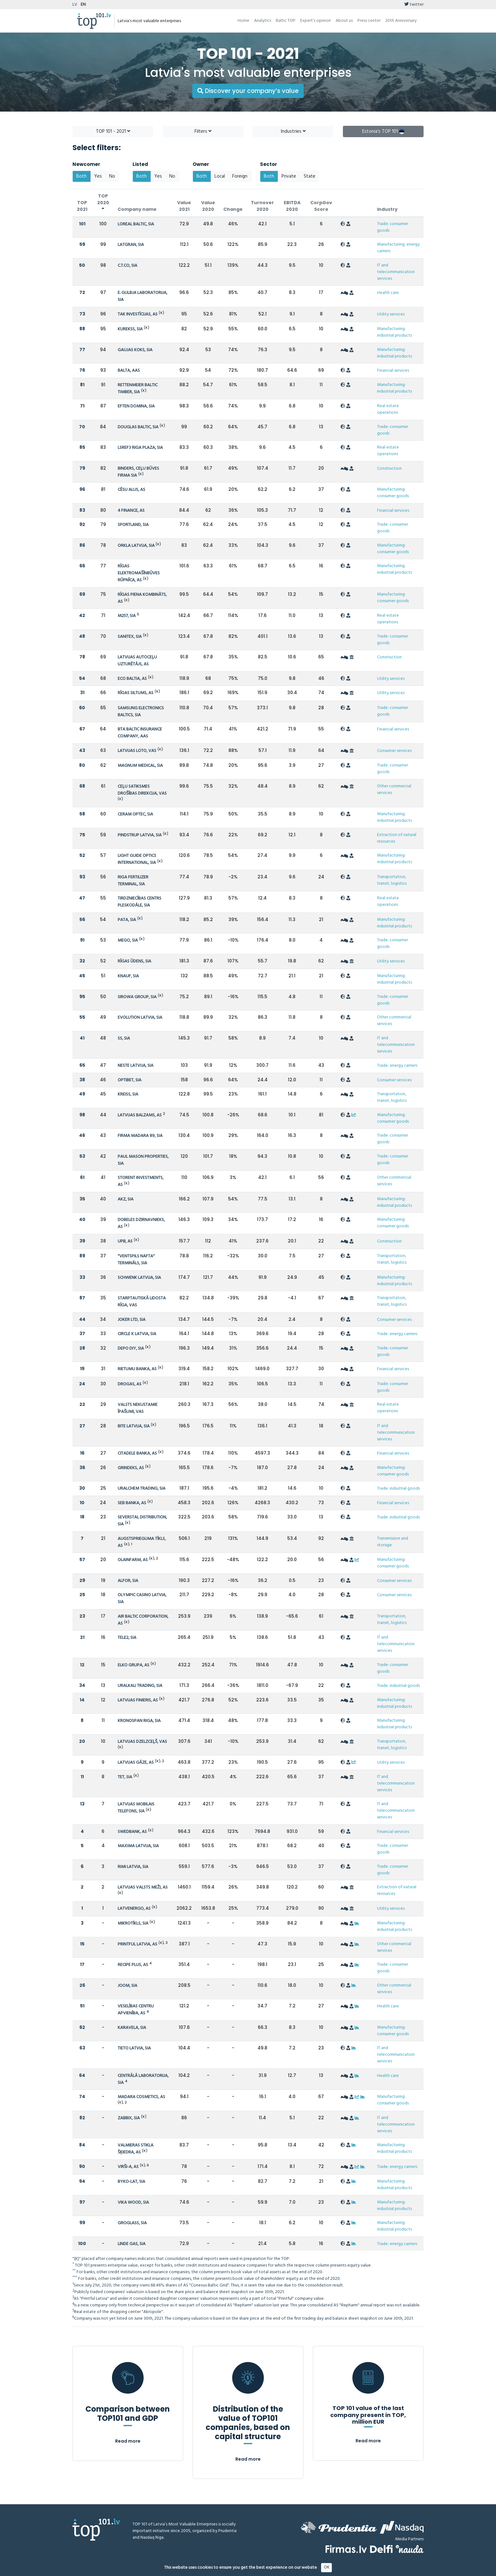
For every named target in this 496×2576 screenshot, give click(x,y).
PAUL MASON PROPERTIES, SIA (143, 1160)
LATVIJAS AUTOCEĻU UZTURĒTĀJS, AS (137, 661)
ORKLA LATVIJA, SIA (137, 545)
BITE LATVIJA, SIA (134, 1426)
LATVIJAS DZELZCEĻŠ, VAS (142, 1741)
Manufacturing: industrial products (394, 332)
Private (289, 176)
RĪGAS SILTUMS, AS (135, 693)
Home (243, 20)
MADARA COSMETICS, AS (141, 2097)
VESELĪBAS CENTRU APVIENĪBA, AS (136, 2010)
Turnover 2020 (262, 205)
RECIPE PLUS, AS (133, 1965)
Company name (137, 209)
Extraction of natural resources (396, 838)
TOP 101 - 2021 (113, 131)
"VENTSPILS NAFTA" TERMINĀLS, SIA (136, 1260)
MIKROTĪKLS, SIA (133, 1923)
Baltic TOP (285, 20)
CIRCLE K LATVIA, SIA (137, 1334)
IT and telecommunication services (396, 272)
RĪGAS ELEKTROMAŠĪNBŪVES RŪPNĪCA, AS (139, 573)
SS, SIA (124, 1038)
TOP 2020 (103, 202)
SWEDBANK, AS (132, 1831)
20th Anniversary (401, 20)
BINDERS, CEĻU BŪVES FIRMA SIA (138, 472)
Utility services (391, 314)
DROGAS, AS (129, 1384)
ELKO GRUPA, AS (133, 1665)
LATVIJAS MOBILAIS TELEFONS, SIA (136, 1808)
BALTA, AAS (129, 370)
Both (81, 176)
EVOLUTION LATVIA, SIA (140, 1017)
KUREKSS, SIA (130, 329)
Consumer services (394, 751)
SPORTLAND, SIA (133, 524)
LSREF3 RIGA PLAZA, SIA (140, 447)
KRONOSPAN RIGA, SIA (139, 1720)
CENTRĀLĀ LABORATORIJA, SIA (143, 2079)
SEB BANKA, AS (132, 1503)
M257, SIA (127, 616)
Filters (203, 131)
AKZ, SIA (125, 1199)
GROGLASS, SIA (132, 2223)
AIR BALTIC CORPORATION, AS (143, 1620)
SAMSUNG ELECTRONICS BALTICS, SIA (141, 712)
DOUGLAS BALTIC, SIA (138, 427)
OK (326, 2567)
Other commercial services (394, 789)
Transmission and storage (392, 1541)
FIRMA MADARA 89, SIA (140, 1135)
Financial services (393, 370)
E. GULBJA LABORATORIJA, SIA (142, 296)
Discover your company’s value (248, 91)
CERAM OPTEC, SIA (135, 814)
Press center (369, 20)
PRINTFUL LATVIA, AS (137, 1944)
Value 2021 (184, 205)
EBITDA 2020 (292, 205)
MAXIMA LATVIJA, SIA (138, 1846)
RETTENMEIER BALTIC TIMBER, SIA (138, 389)
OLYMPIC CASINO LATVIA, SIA (142, 1598)
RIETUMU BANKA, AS (137, 1369)
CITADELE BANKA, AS (137, 1453)
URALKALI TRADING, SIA (140, 1685)
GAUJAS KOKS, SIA (135, 350)
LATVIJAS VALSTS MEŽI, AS (143, 1887)
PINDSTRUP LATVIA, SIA (140, 835)
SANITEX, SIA (130, 636)
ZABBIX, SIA (129, 2118)
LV (74, 4)
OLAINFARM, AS (133, 1560)
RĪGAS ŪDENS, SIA (134, 961)
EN (83, 4)
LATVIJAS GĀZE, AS (136, 1762)
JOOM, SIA (127, 1985)
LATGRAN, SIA (131, 244)
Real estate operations (388, 409)
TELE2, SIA (127, 1637)
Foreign (239, 176)
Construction (389, 468)
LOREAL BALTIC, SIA (136, 224)
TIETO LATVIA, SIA (134, 2048)
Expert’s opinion (315, 20)
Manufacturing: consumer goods (393, 492)
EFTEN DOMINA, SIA (136, 406)
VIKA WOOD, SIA (133, 2202)
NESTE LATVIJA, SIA (135, 1065)
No (112, 176)
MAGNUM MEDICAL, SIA (140, 765)
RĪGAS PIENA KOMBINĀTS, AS (142, 598)
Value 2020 (208, 205)
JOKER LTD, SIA (132, 1319)
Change (233, 209)
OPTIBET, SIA (129, 1080)
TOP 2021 (82, 205)
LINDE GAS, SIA (132, 2244)
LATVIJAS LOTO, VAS (137, 750)
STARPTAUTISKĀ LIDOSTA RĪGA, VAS (142, 1302)
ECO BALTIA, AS (132, 678)
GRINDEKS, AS (131, 1468)
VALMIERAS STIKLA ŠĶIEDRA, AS (135, 2149)
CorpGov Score (321, 205)
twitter (414, 4)
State (309, 176)
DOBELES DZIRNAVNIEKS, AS (141, 1223)
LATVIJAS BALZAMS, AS (140, 1115)
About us (344, 20)
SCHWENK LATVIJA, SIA (139, 1277)
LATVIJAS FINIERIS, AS (138, 1700)
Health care (388, 293)
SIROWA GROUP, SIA (137, 997)
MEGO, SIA (128, 940)
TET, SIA (125, 1777)
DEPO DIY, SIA (131, 1348)
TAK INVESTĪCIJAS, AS (138, 314)
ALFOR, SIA (128, 1580)
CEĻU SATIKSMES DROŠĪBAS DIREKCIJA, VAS (142, 790)
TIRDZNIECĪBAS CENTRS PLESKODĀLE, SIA (139, 902)
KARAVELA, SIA (132, 2027)
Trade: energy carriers (397, 1065)
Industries (293, 131)
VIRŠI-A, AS (128, 2166)
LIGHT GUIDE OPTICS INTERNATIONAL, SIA (137, 859)
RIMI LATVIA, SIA (133, 1867)
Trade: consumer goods (392, 227)
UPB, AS (125, 1241)
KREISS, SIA (128, 1094)
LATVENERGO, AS (134, 1908)
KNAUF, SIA (128, 976)
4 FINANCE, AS (131, 510)
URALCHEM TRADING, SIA (141, 1488)
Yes (98, 176)
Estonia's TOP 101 (383, 131)
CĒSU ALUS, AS (131, 489)
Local (219, 176)
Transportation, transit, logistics (391, 880)
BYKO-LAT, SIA (131, 2181)
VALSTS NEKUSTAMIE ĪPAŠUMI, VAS (138, 1408)
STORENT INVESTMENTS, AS (141, 1181)
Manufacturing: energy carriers (398, 247)
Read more (127, 2441)
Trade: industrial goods (398, 1488)
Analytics (262, 20)
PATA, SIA (127, 920)
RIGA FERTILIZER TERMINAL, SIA (133, 881)
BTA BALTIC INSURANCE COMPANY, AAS (140, 733)
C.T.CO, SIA (127, 265)
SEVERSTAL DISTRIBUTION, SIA (142, 1521)
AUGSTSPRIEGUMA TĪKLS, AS (142, 1542)
